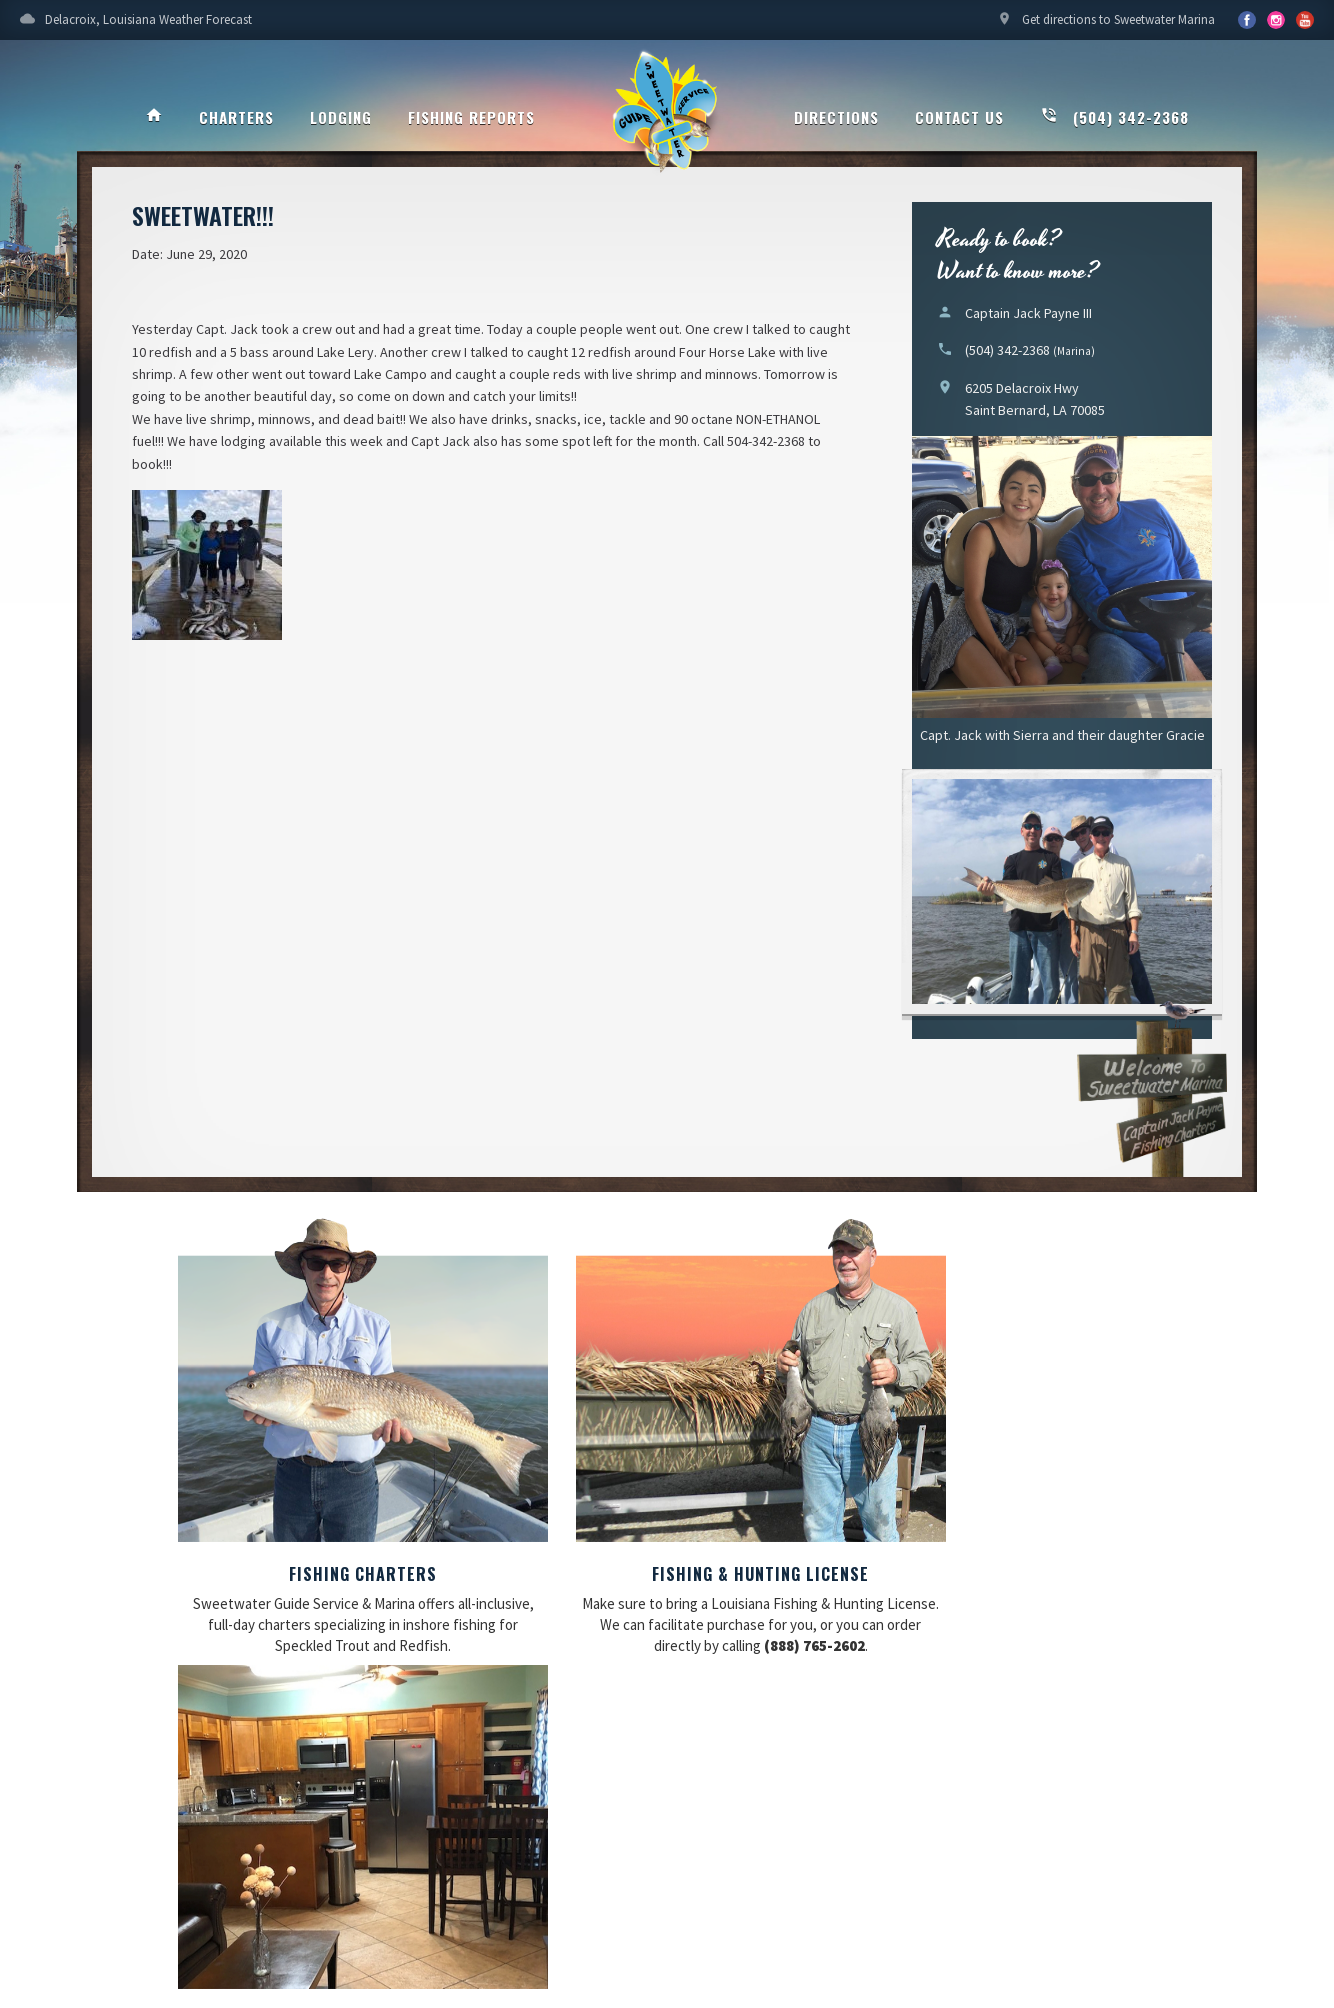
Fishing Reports (471, 117)
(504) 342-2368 (1114, 117)
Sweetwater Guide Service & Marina (667, 116)
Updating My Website (1194, 1878)
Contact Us (959, 117)
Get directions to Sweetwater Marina (1106, 25)
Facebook (1247, 20)
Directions (836, 117)
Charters (236, 117)
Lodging (341, 117)
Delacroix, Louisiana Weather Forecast (136, 25)
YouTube (1276, 20)
